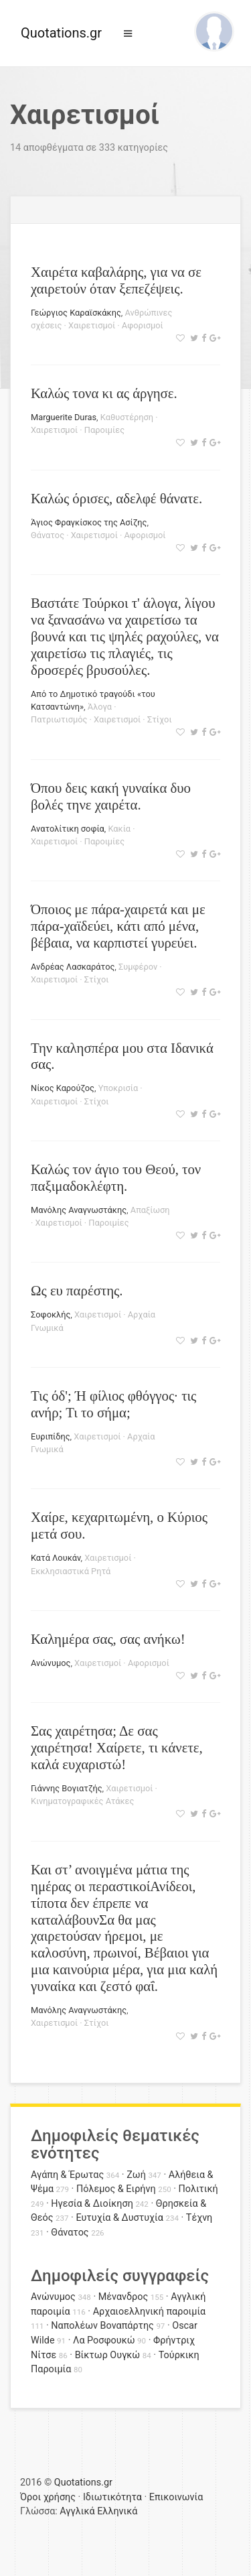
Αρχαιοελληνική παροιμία (149, 2311)
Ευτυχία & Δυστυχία (119, 2218)
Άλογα (100, 707)
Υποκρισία (118, 1088)
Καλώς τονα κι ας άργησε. (104, 393)
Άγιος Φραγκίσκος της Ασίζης (89, 522)
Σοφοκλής (50, 1314)
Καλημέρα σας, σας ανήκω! (108, 1639)
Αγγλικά (77, 2511)
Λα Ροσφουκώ (104, 2340)
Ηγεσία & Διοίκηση (92, 2203)
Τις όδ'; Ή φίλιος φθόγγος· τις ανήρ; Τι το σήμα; (113, 1404)
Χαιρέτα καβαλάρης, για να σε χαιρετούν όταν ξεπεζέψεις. (116, 280)
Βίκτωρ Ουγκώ (108, 2355)
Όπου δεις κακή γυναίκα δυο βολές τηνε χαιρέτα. (111, 796)
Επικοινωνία (176, 2497)
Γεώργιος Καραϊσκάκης (76, 313)
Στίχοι (159, 719)
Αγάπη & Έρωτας (67, 2175)
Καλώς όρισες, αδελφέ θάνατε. (116, 498)
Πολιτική (198, 2189)
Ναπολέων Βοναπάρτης (102, 2325)
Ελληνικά (117, 2511)
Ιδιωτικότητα (112, 2497)
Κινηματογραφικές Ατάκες (82, 1801)
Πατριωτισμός (59, 719)
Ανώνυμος (50, 1663)
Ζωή (136, 2175)
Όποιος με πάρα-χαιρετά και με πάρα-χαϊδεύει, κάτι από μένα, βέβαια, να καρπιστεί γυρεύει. (118, 925)
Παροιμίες (104, 430)
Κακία (119, 829)
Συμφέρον (137, 967)
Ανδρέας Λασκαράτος (72, 967)
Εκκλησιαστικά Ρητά (70, 1571)
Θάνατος (47, 535)
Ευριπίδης (50, 1436)
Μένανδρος (123, 2297)
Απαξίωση (150, 1210)
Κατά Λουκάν (56, 1558)
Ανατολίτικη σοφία (67, 829)
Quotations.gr (61, 33)
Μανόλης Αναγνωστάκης (79, 1210)
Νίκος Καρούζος (62, 1088)
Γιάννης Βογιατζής (66, 1788)
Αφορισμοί (142, 325)
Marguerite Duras (63, 417)
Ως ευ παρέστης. (77, 1290)
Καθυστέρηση (126, 417)
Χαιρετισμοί (91, 325)
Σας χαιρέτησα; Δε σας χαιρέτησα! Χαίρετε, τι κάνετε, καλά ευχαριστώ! (117, 1747)
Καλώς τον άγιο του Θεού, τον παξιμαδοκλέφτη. (116, 1177)
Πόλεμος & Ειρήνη (116, 2189)
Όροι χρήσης (48, 2497)
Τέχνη (199, 2218)
